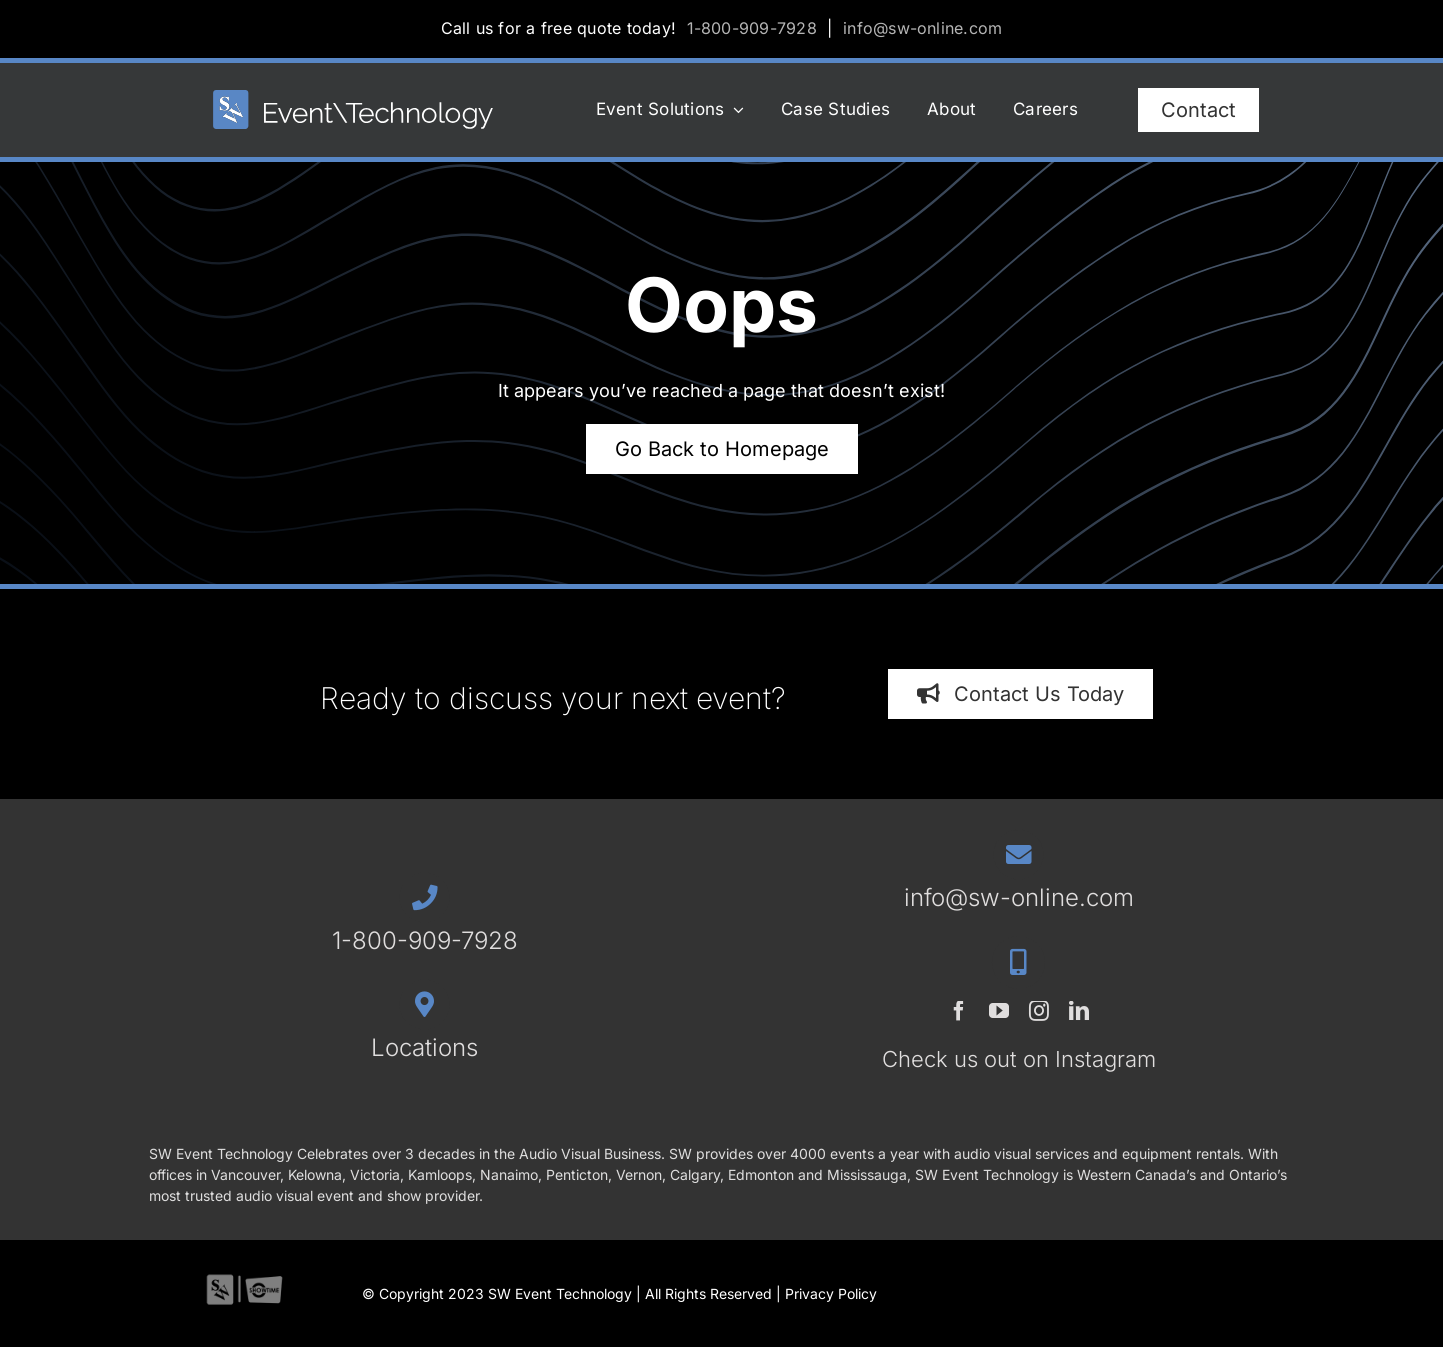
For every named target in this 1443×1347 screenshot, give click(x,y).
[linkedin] (1079, 1011)
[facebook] (959, 1011)
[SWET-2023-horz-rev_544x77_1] (353, 98)
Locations (424, 1047)
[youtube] (999, 1011)
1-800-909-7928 (752, 28)
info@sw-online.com (922, 28)
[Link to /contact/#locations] (424, 1004)
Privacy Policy (831, 1293)
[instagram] (1039, 1011)
